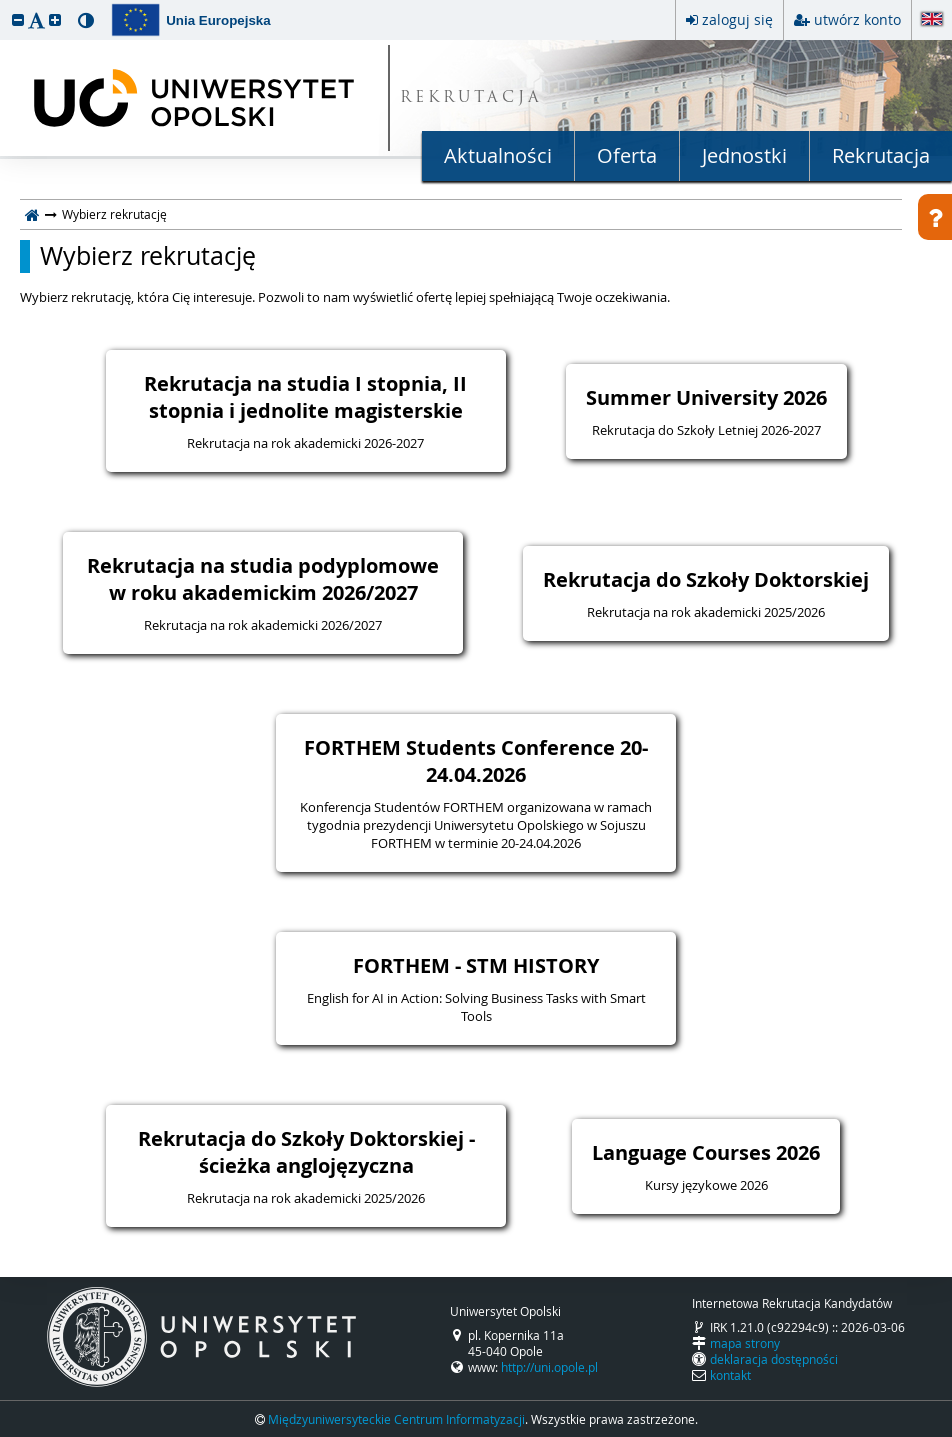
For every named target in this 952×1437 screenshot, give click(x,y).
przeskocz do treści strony (5, 5)
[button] (18, 19)
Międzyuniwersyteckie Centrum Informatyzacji (396, 1419)
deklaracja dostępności (774, 1359)
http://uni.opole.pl (549, 1367)
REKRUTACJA (471, 98)
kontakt (730, 1375)
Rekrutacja (881, 155)
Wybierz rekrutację (148, 256)
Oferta (627, 155)
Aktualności (498, 155)
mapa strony (745, 1343)
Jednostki (744, 155)
